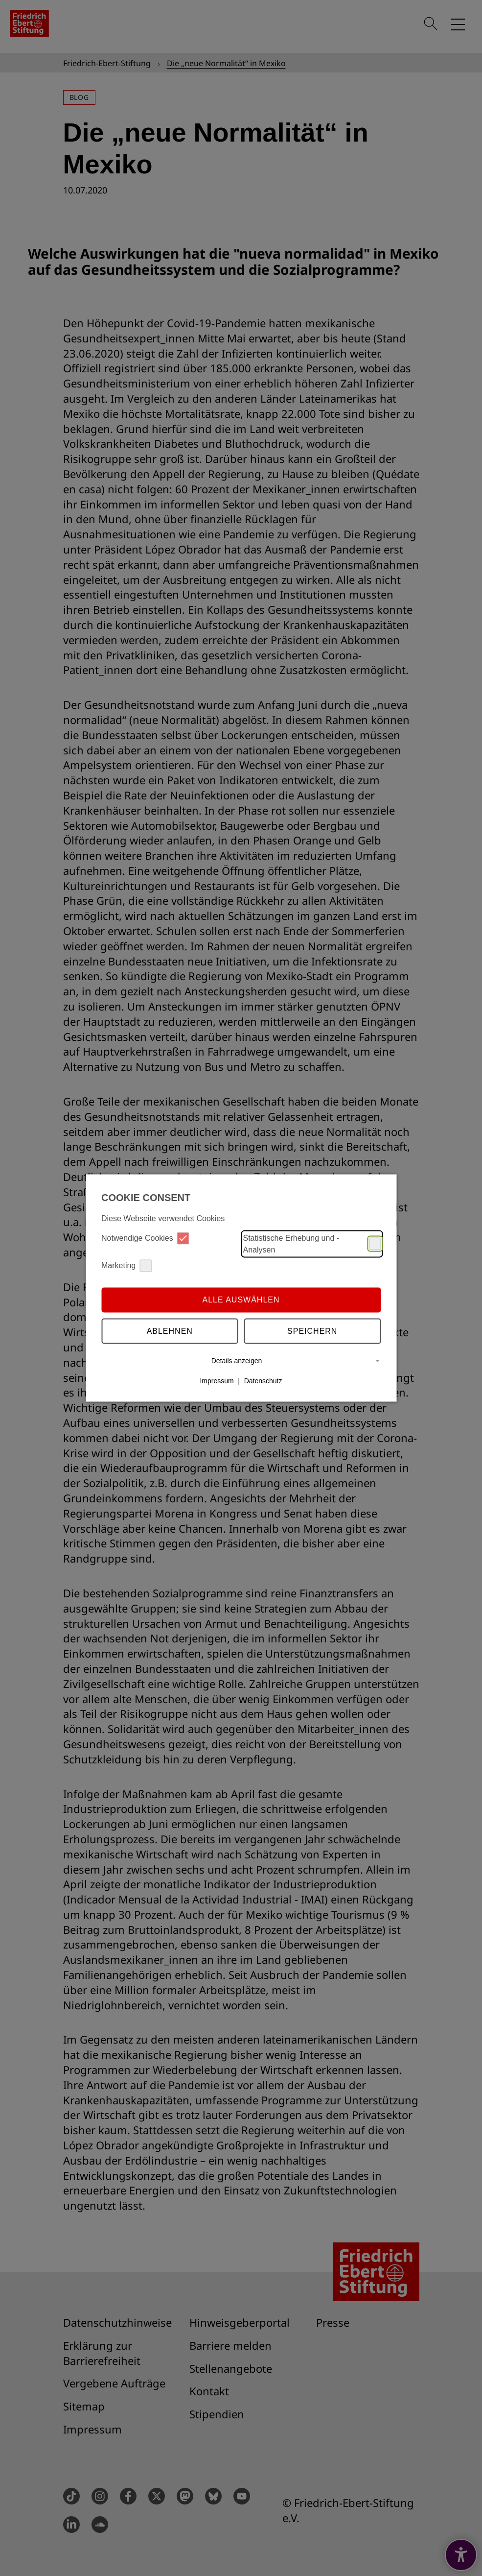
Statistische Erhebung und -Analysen (312, 1243)
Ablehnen (170, 1331)
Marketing (126, 1265)
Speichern (312, 1331)
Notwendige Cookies (145, 1238)
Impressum (216, 1381)
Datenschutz (263, 1381)
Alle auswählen (240, 1300)
